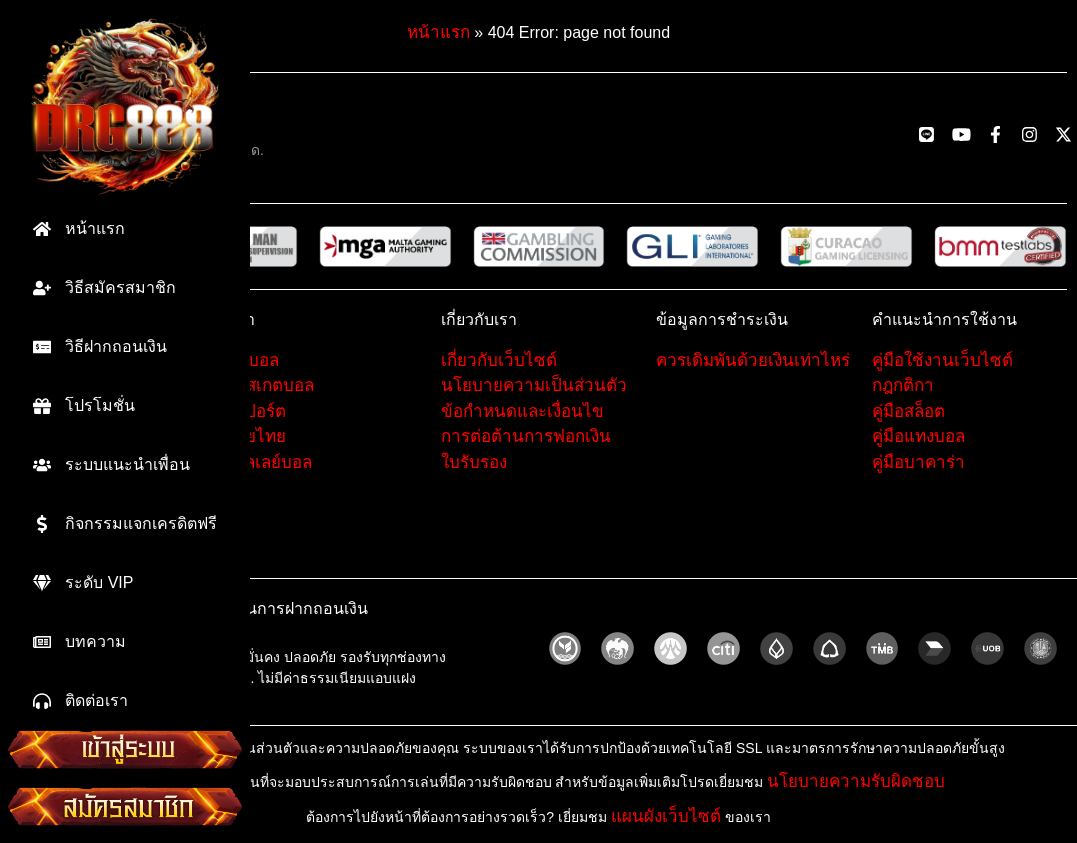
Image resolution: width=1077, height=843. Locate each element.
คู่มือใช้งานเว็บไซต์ (942, 360)
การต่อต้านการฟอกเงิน (526, 436)
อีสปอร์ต (255, 411)
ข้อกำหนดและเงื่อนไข (522, 411)
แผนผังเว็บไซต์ (666, 816)
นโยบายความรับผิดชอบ (856, 781)
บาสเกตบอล (269, 385)
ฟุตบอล (252, 360)
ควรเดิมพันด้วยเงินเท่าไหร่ (753, 360)
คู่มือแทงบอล (918, 436)
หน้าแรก (438, 32)
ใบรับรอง (474, 462)
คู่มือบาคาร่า (918, 462)
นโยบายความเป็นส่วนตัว (534, 385)
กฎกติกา (903, 385)
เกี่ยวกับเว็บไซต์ (499, 360)
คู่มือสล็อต (908, 411)
